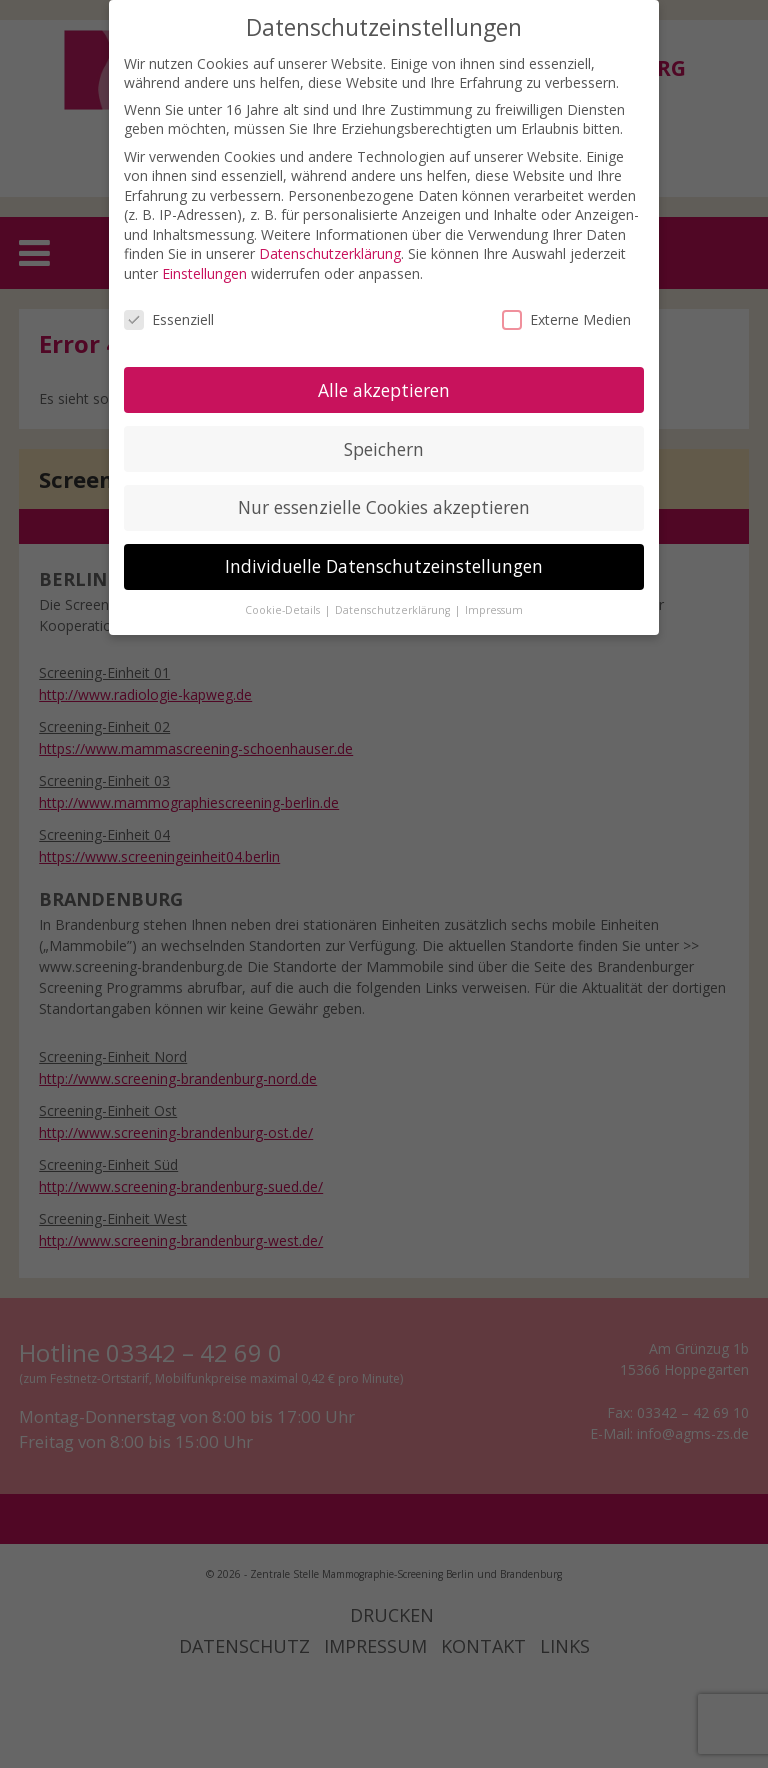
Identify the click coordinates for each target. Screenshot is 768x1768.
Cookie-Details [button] (284, 610)
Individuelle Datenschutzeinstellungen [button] (384, 566)
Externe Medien (566, 319)
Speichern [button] (384, 449)
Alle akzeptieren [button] (384, 390)
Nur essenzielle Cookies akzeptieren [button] (384, 507)
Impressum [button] (494, 610)
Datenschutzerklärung (330, 253)
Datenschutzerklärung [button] (394, 610)
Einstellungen (204, 273)
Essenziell (169, 319)
